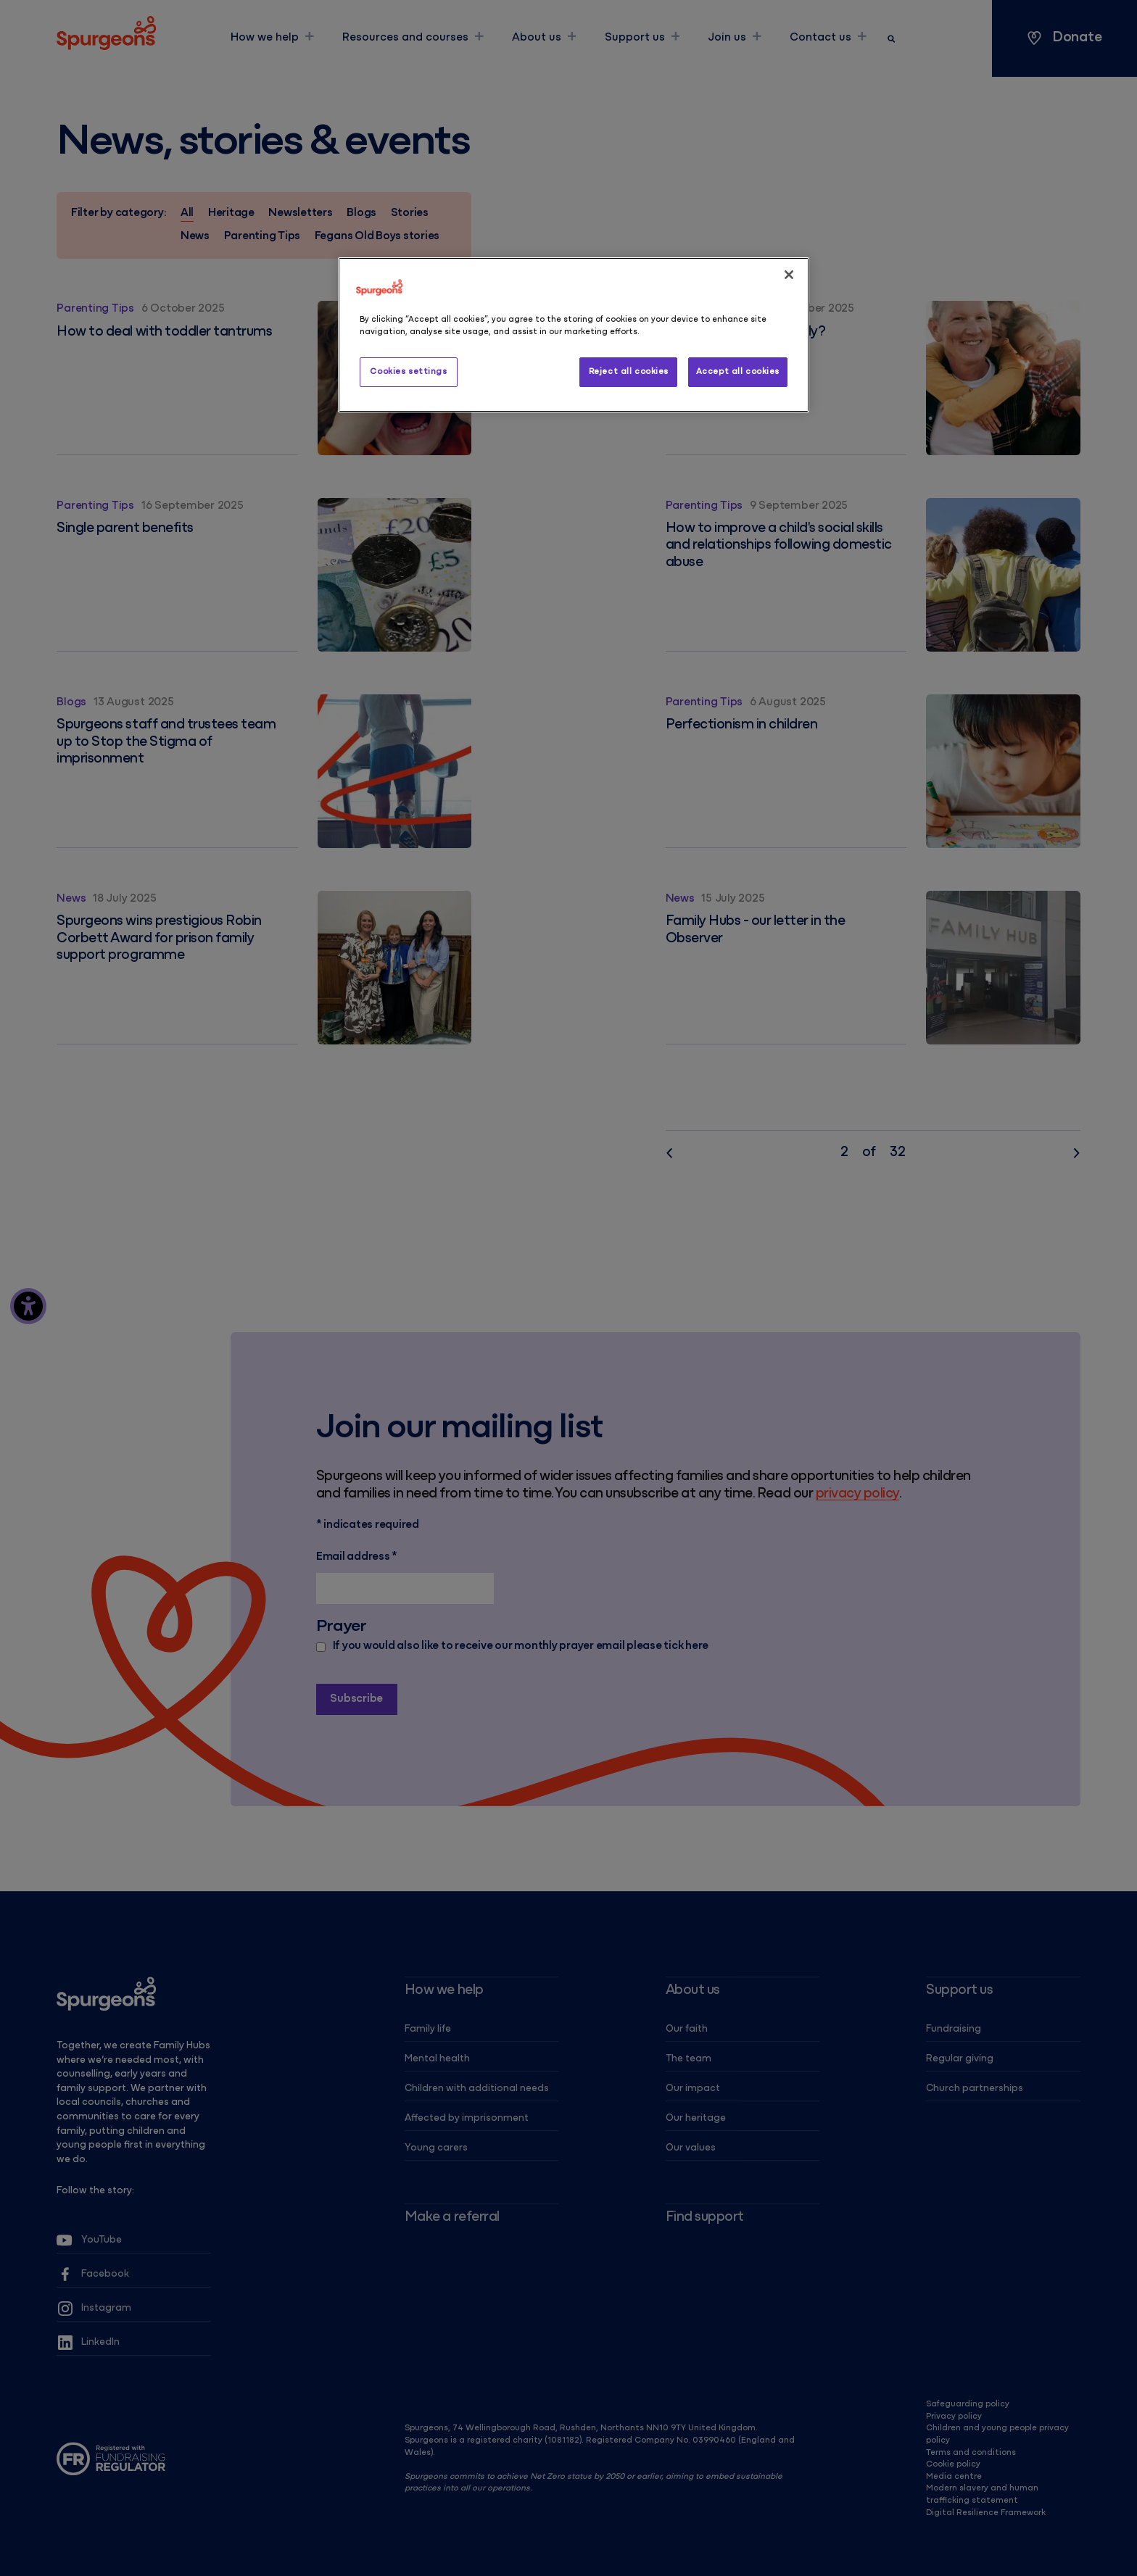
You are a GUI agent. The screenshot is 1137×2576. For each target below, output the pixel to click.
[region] (573, 334)
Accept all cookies (738, 371)
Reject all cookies (629, 371)
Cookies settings (408, 371)
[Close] (789, 275)
